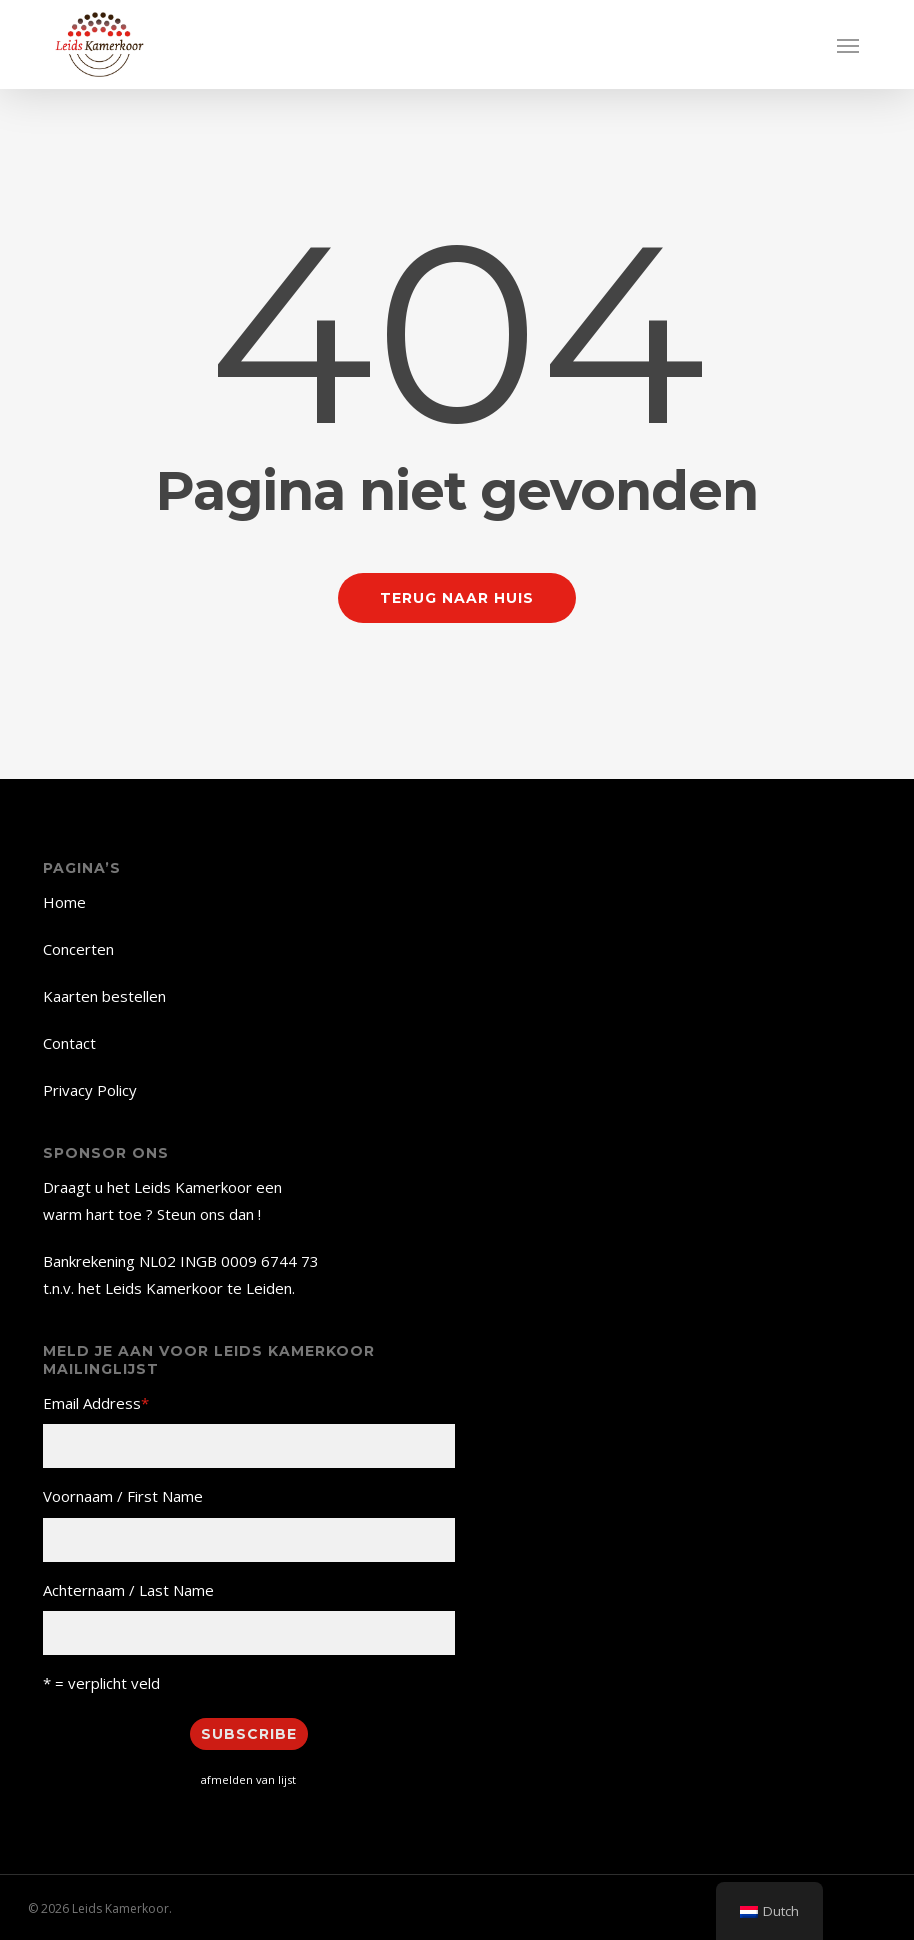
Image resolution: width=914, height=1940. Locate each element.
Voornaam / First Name (123, 1496)
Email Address (96, 1403)
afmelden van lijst (248, 1779)
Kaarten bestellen (104, 996)
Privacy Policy (90, 1090)
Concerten (78, 949)
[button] (848, 45)
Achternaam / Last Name (128, 1590)
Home (64, 902)
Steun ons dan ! (209, 1214)
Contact (69, 1043)
